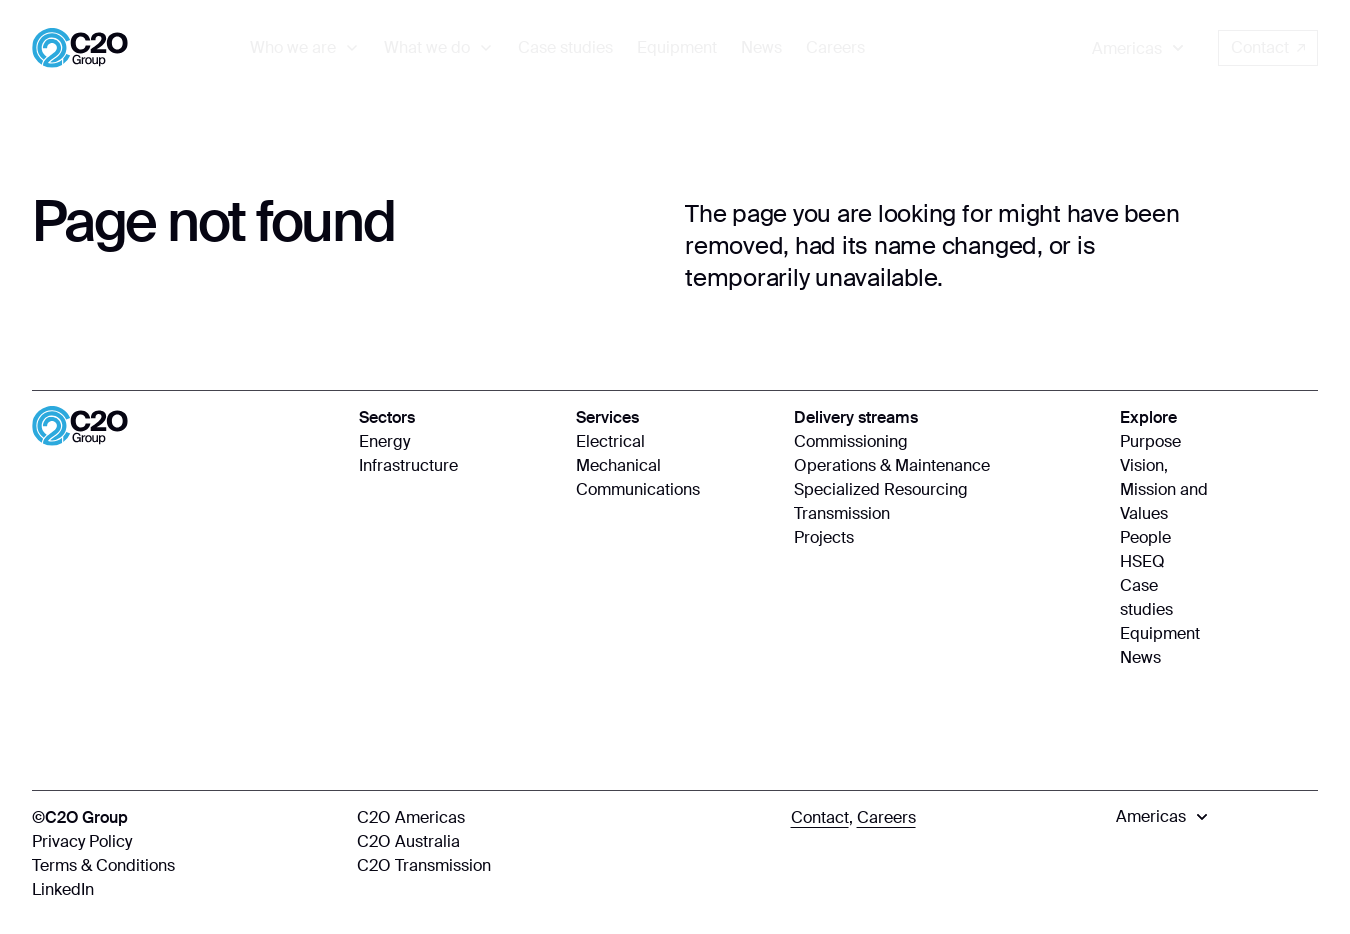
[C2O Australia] (563, 842)
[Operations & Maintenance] (947, 466)
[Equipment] (677, 48)
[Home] (80, 48)
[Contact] (820, 818)
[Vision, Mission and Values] (1164, 490)
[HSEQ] (1164, 562)
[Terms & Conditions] (184, 866)
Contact (1268, 47)
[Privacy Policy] (184, 842)
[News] (761, 48)
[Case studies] (565, 48)
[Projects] (947, 538)
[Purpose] (1164, 442)
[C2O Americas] (563, 818)
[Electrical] (675, 442)
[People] (1164, 538)
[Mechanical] (675, 466)
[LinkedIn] (184, 890)
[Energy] (458, 442)
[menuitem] (305, 48)
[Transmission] (947, 514)
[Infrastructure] (458, 466)
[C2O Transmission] (563, 866)
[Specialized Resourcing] (947, 490)
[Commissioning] (947, 442)
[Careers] (835, 48)
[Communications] (675, 490)
